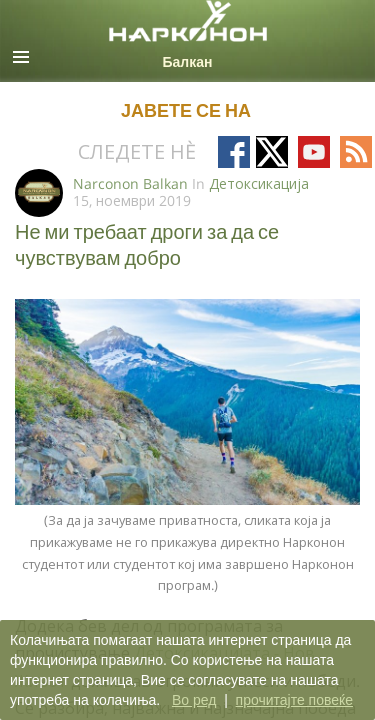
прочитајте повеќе (294, 700)
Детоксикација (259, 183)
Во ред (194, 700)
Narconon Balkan (130, 183)
